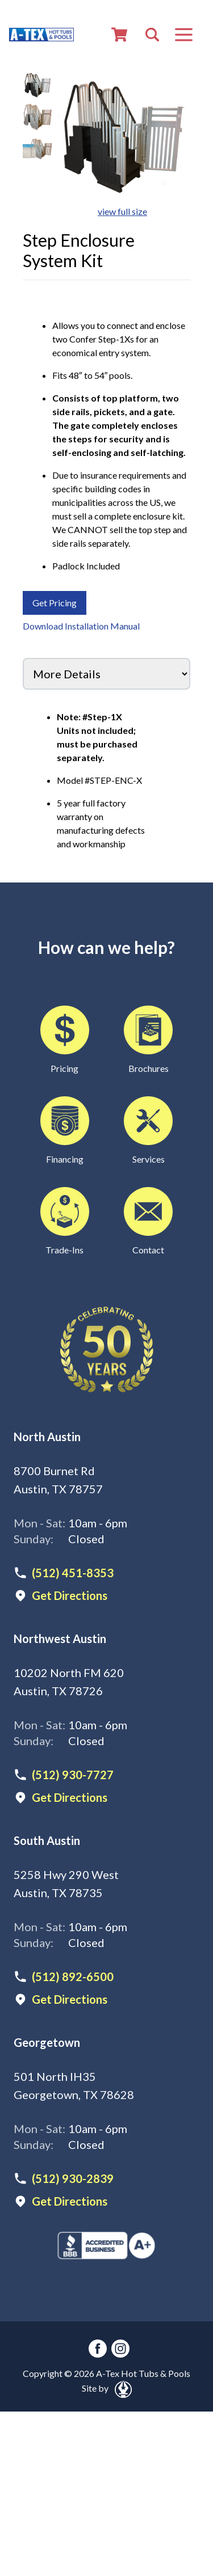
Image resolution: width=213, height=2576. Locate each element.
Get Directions (69, 1595)
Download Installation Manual (81, 625)
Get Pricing (54, 602)
